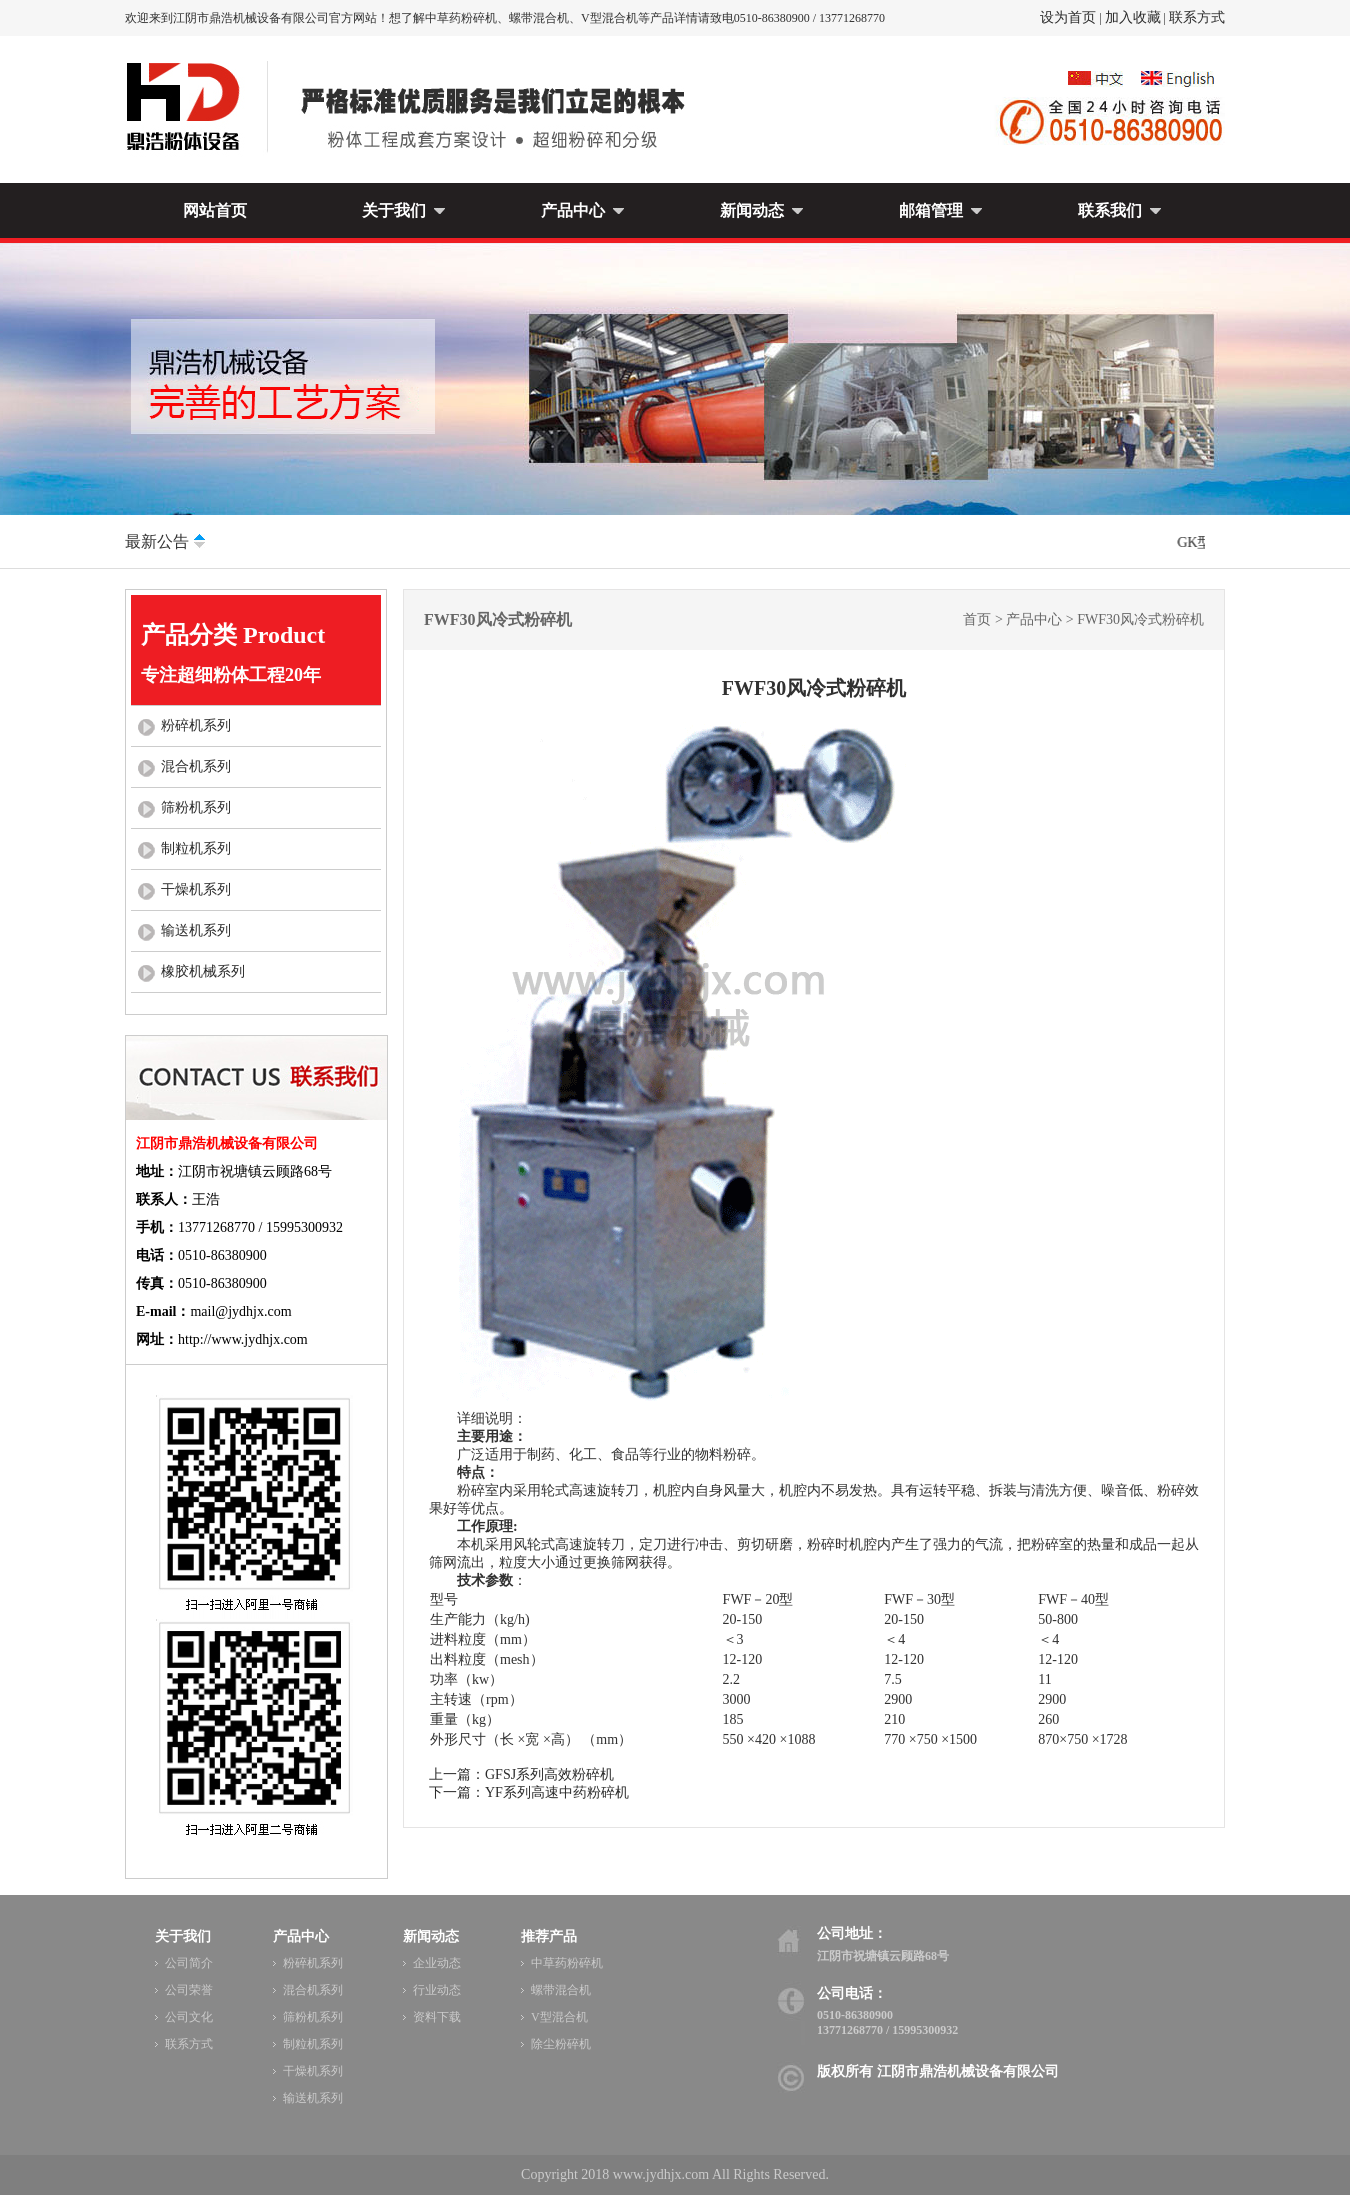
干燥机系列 (196, 889)
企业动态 (437, 1963)
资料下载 (437, 2017)
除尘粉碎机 (561, 2044)
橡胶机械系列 (203, 971)
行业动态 (437, 1990)
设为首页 (1068, 17)
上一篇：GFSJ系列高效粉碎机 (521, 1774)
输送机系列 (196, 930)
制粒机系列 (196, 848)
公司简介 (189, 1963)
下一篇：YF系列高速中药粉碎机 (529, 1792)
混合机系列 (196, 766)
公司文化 (189, 2017)
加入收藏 (1133, 17)
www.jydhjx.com (661, 2174)
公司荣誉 (189, 1990)
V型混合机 (559, 2017)
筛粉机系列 (196, 807)
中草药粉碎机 (567, 1963)
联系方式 (1197, 17)
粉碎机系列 (196, 725)
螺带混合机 (561, 1990)
